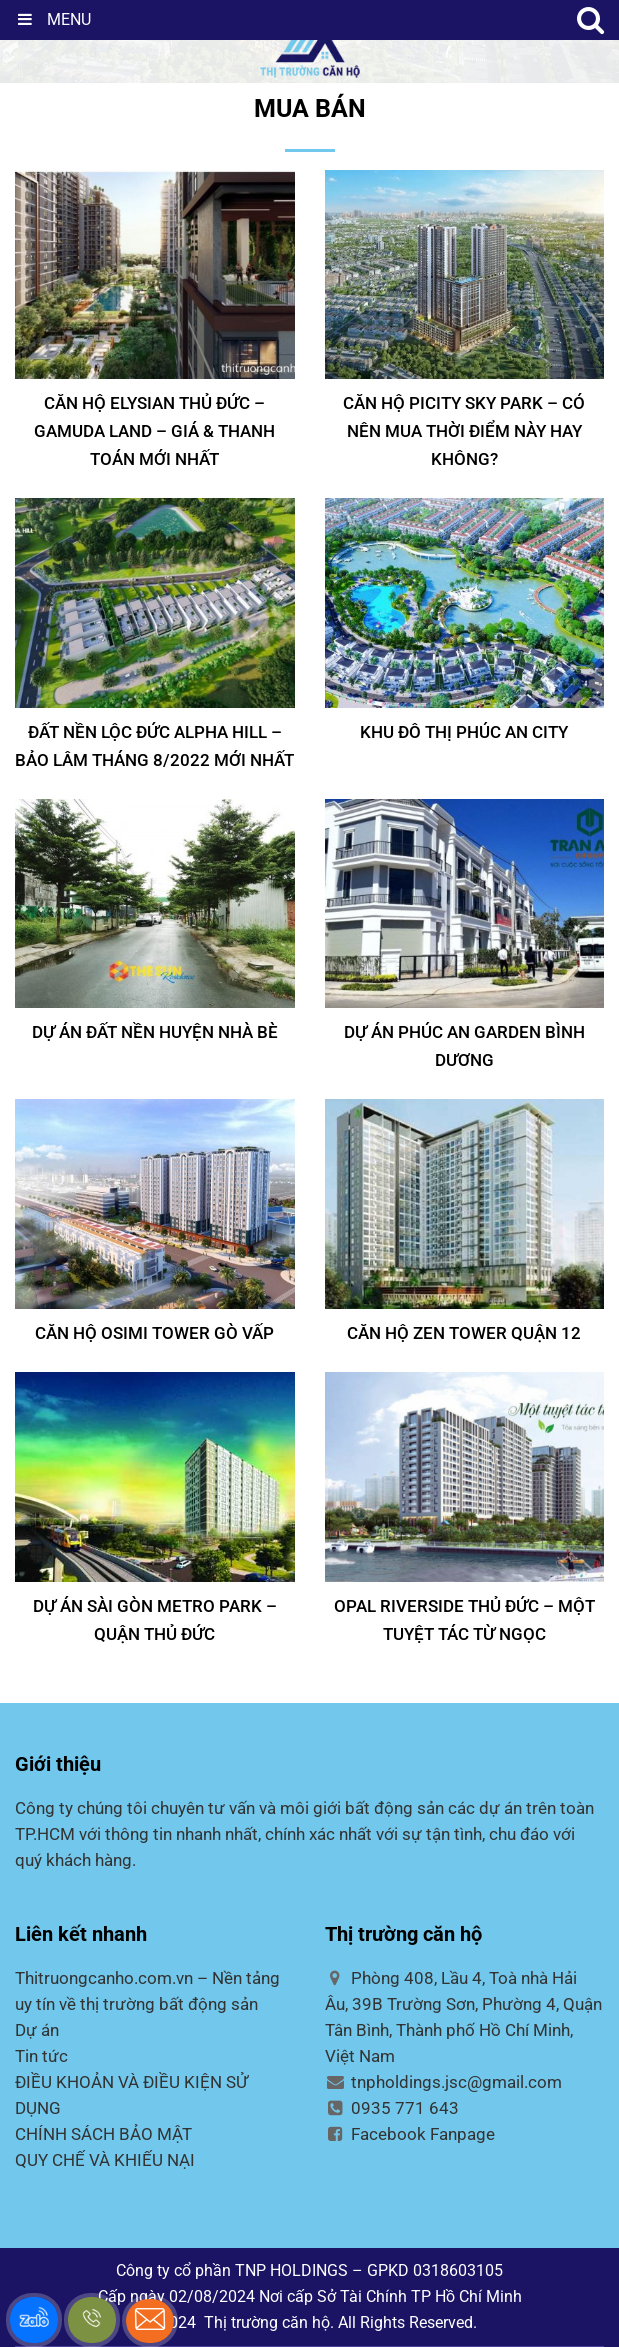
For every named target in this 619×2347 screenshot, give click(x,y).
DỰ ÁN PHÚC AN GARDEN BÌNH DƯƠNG (464, 1046)
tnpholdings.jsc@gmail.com (444, 2082)
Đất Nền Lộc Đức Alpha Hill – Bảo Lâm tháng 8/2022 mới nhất (154, 746)
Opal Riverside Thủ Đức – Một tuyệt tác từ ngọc (464, 1620)
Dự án (37, 2030)
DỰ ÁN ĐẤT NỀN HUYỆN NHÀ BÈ (155, 1032)
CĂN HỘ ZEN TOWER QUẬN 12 (464, 1333)
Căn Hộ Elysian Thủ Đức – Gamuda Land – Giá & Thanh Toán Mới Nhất (154, 431)
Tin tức (41, 2056)
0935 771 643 (392, 2108)
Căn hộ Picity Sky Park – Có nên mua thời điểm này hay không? (464, 431)
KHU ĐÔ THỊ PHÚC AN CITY (464, 732)
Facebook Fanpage (410, 2134)
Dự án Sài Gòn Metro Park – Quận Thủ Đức (155, 1620)
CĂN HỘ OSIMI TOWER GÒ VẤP (154, 1333)
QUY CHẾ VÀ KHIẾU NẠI (105, 2160)
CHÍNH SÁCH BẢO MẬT (103, 2134)
